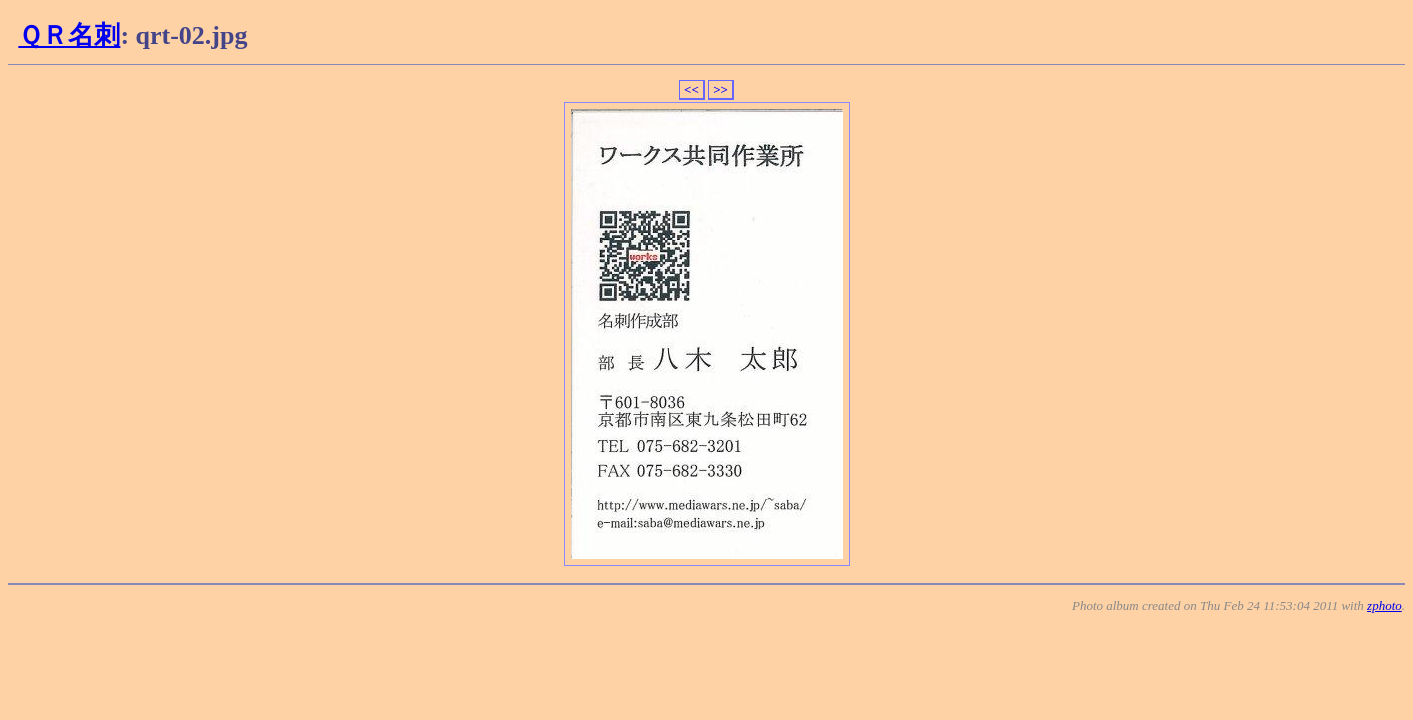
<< (691, 89)
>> (720, 89)
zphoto (1384, 605)
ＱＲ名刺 (69, 35)
